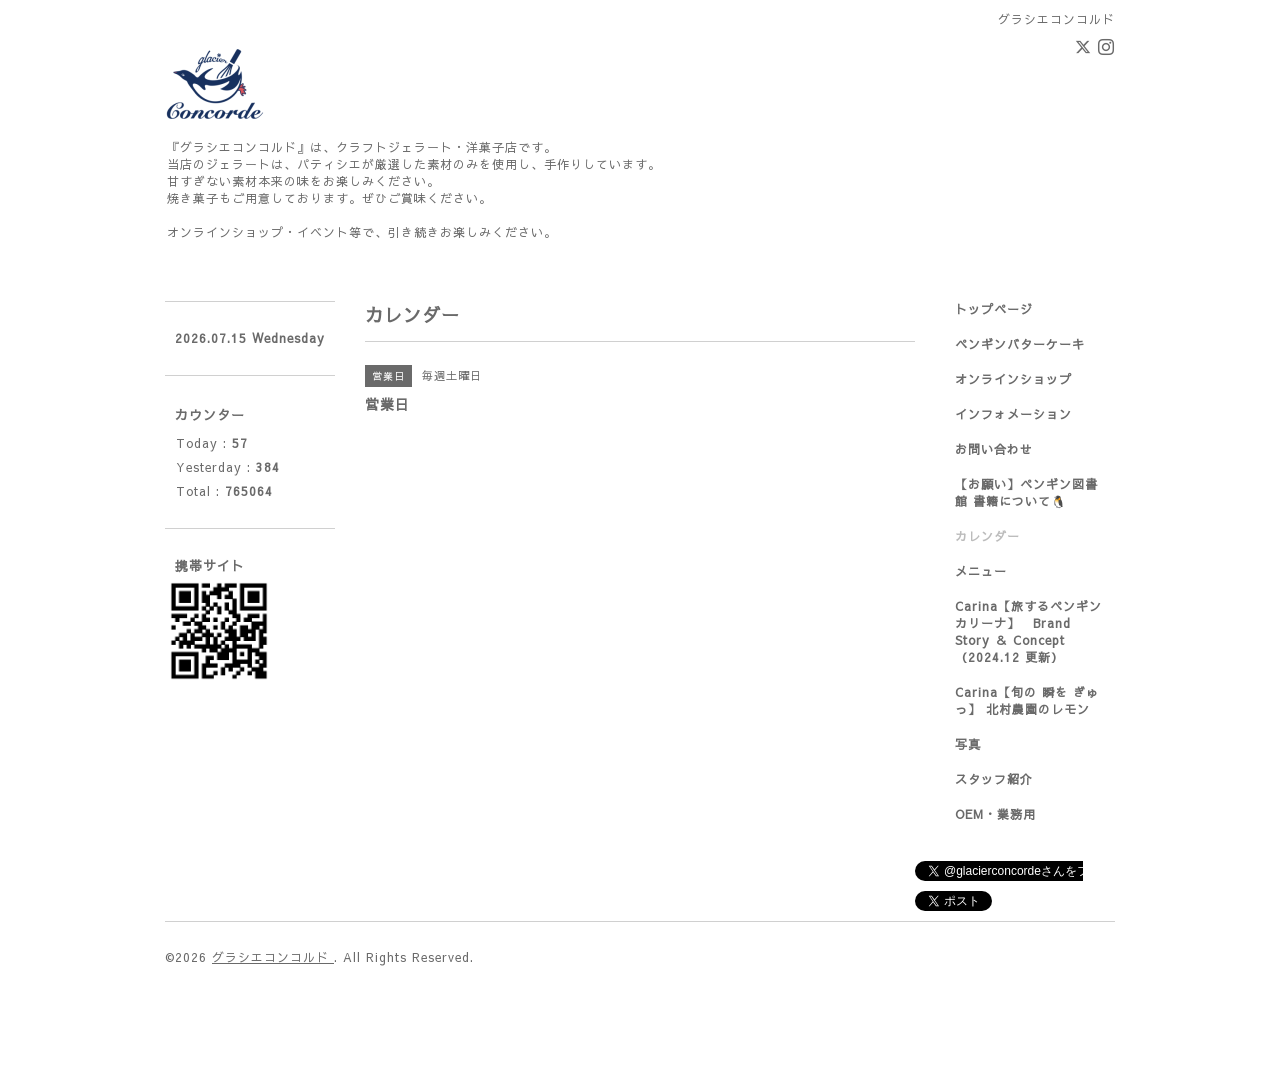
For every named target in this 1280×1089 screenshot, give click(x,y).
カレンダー (987, 536)
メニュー (981, 571)
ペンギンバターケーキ (1020, 344)
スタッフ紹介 (994, 779)
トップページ (994, 309)
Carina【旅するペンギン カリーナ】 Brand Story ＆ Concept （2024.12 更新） (1028, 631)
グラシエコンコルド (273, 957)
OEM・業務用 (995, 814)
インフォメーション (1013, 414)
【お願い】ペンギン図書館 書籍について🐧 (1026, 492)
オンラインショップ (1013, 379)
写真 (968, 744)
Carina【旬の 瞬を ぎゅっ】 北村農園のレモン (1027, 700)
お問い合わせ (994, 449)
